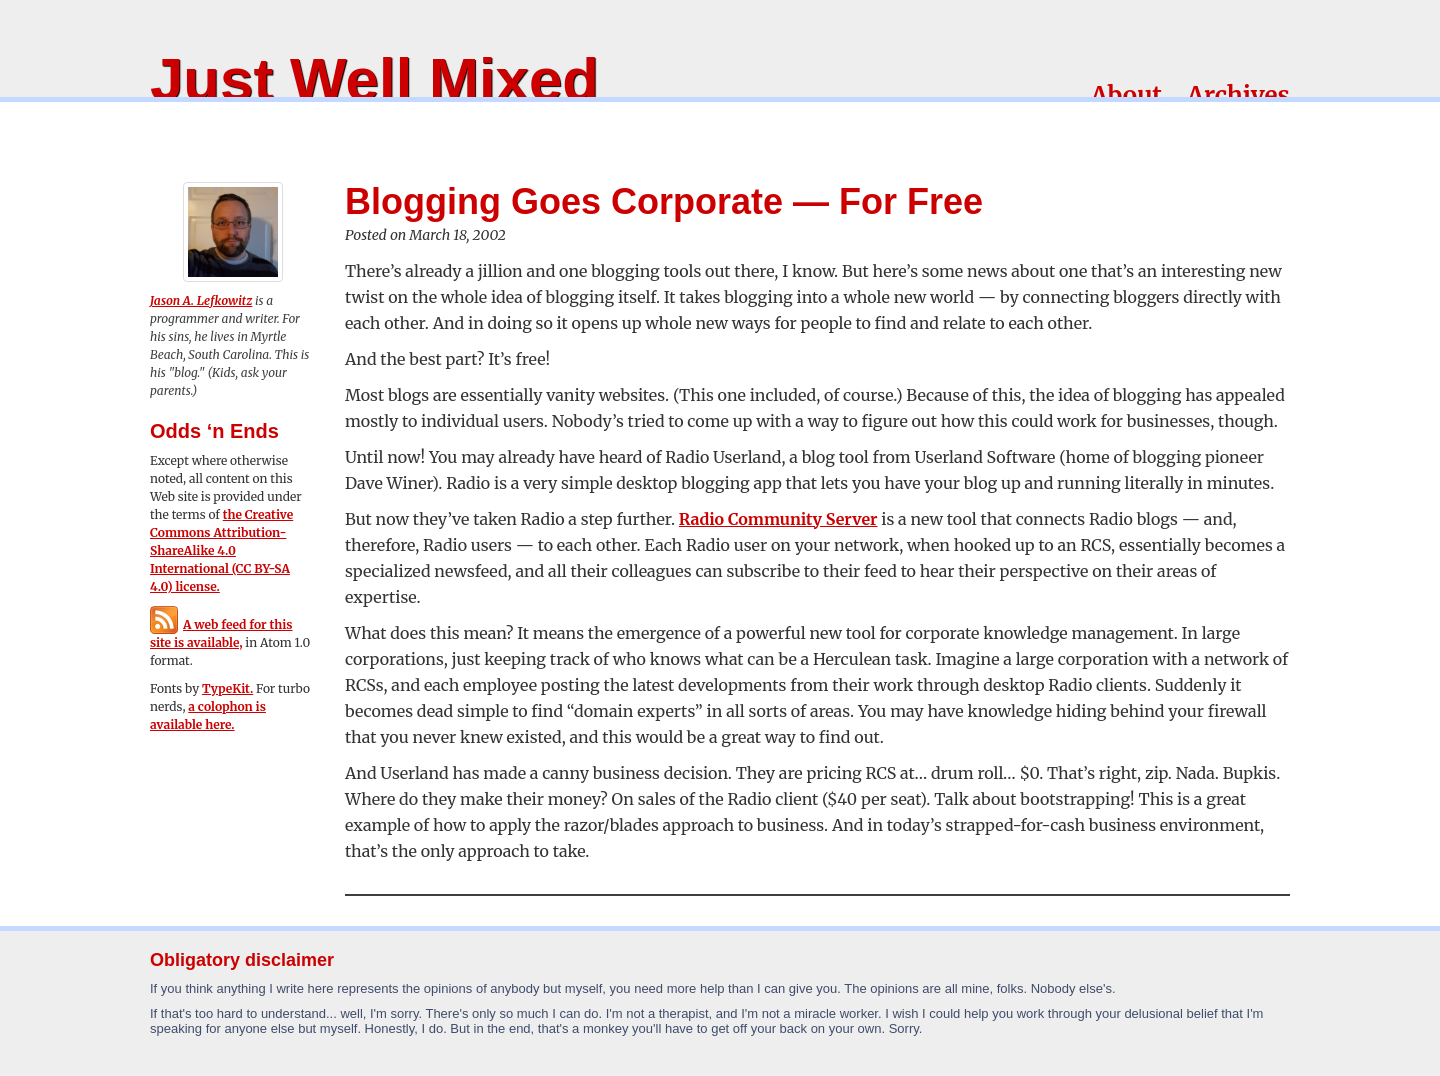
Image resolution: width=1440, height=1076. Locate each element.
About (1126, 95)
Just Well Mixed (374, 79)
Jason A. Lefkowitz (201, 300)
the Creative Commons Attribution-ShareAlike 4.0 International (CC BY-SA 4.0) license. (221, 550)
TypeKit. (227, 688)
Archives (1238, 95)
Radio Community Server (778, 519)
